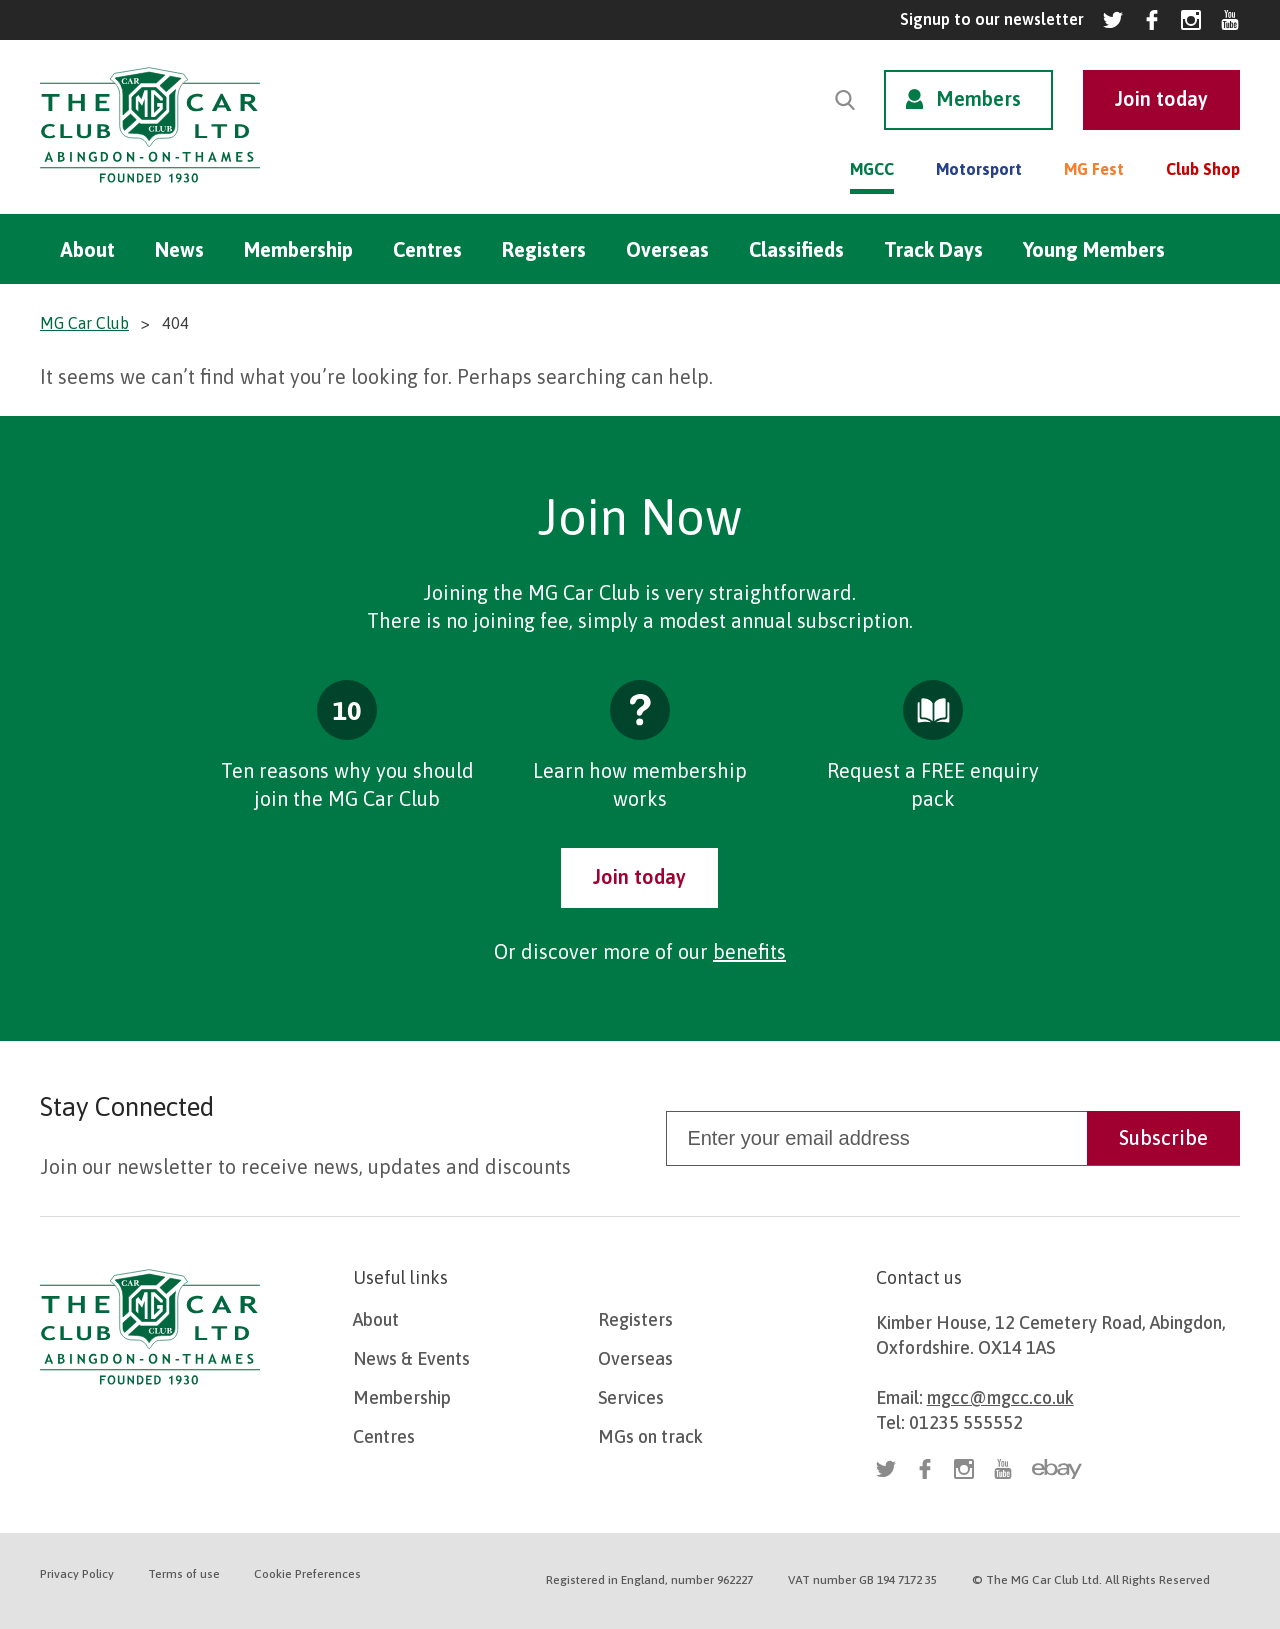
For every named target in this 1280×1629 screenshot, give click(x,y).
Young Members (1094, 249)
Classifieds (796, 249)
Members (978, 98)
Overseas (667, 249)
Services (631, 1397)
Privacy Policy (77, 1574)
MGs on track (650, 1436)
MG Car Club (84, 323)
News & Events (411, 1358)
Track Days (933, 249)
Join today (639, 876)
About (87, 249)
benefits (749, 951)
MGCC (872, 169)
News (179, 249)
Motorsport (979, 169)
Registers (544, 249)
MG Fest (1094, 169)
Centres (427, 249)
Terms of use (184, 1574)
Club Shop (1203, 169)
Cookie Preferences (307, 1574)
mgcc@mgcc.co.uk (1000, 1397)
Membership (298, 249)
